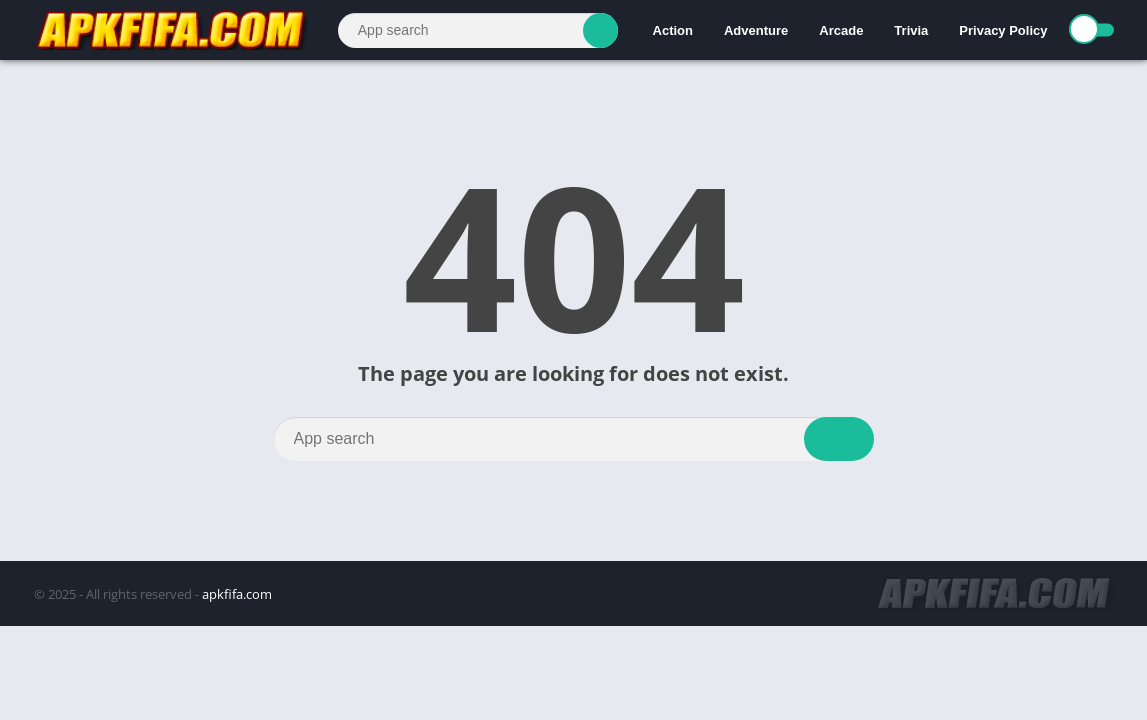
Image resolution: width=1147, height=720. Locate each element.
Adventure (756, 30)
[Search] (478, 30)
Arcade (841, 30)
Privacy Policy (1003, 30)
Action (673, 30)
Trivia (911, 30)
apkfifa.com (237, 594)
